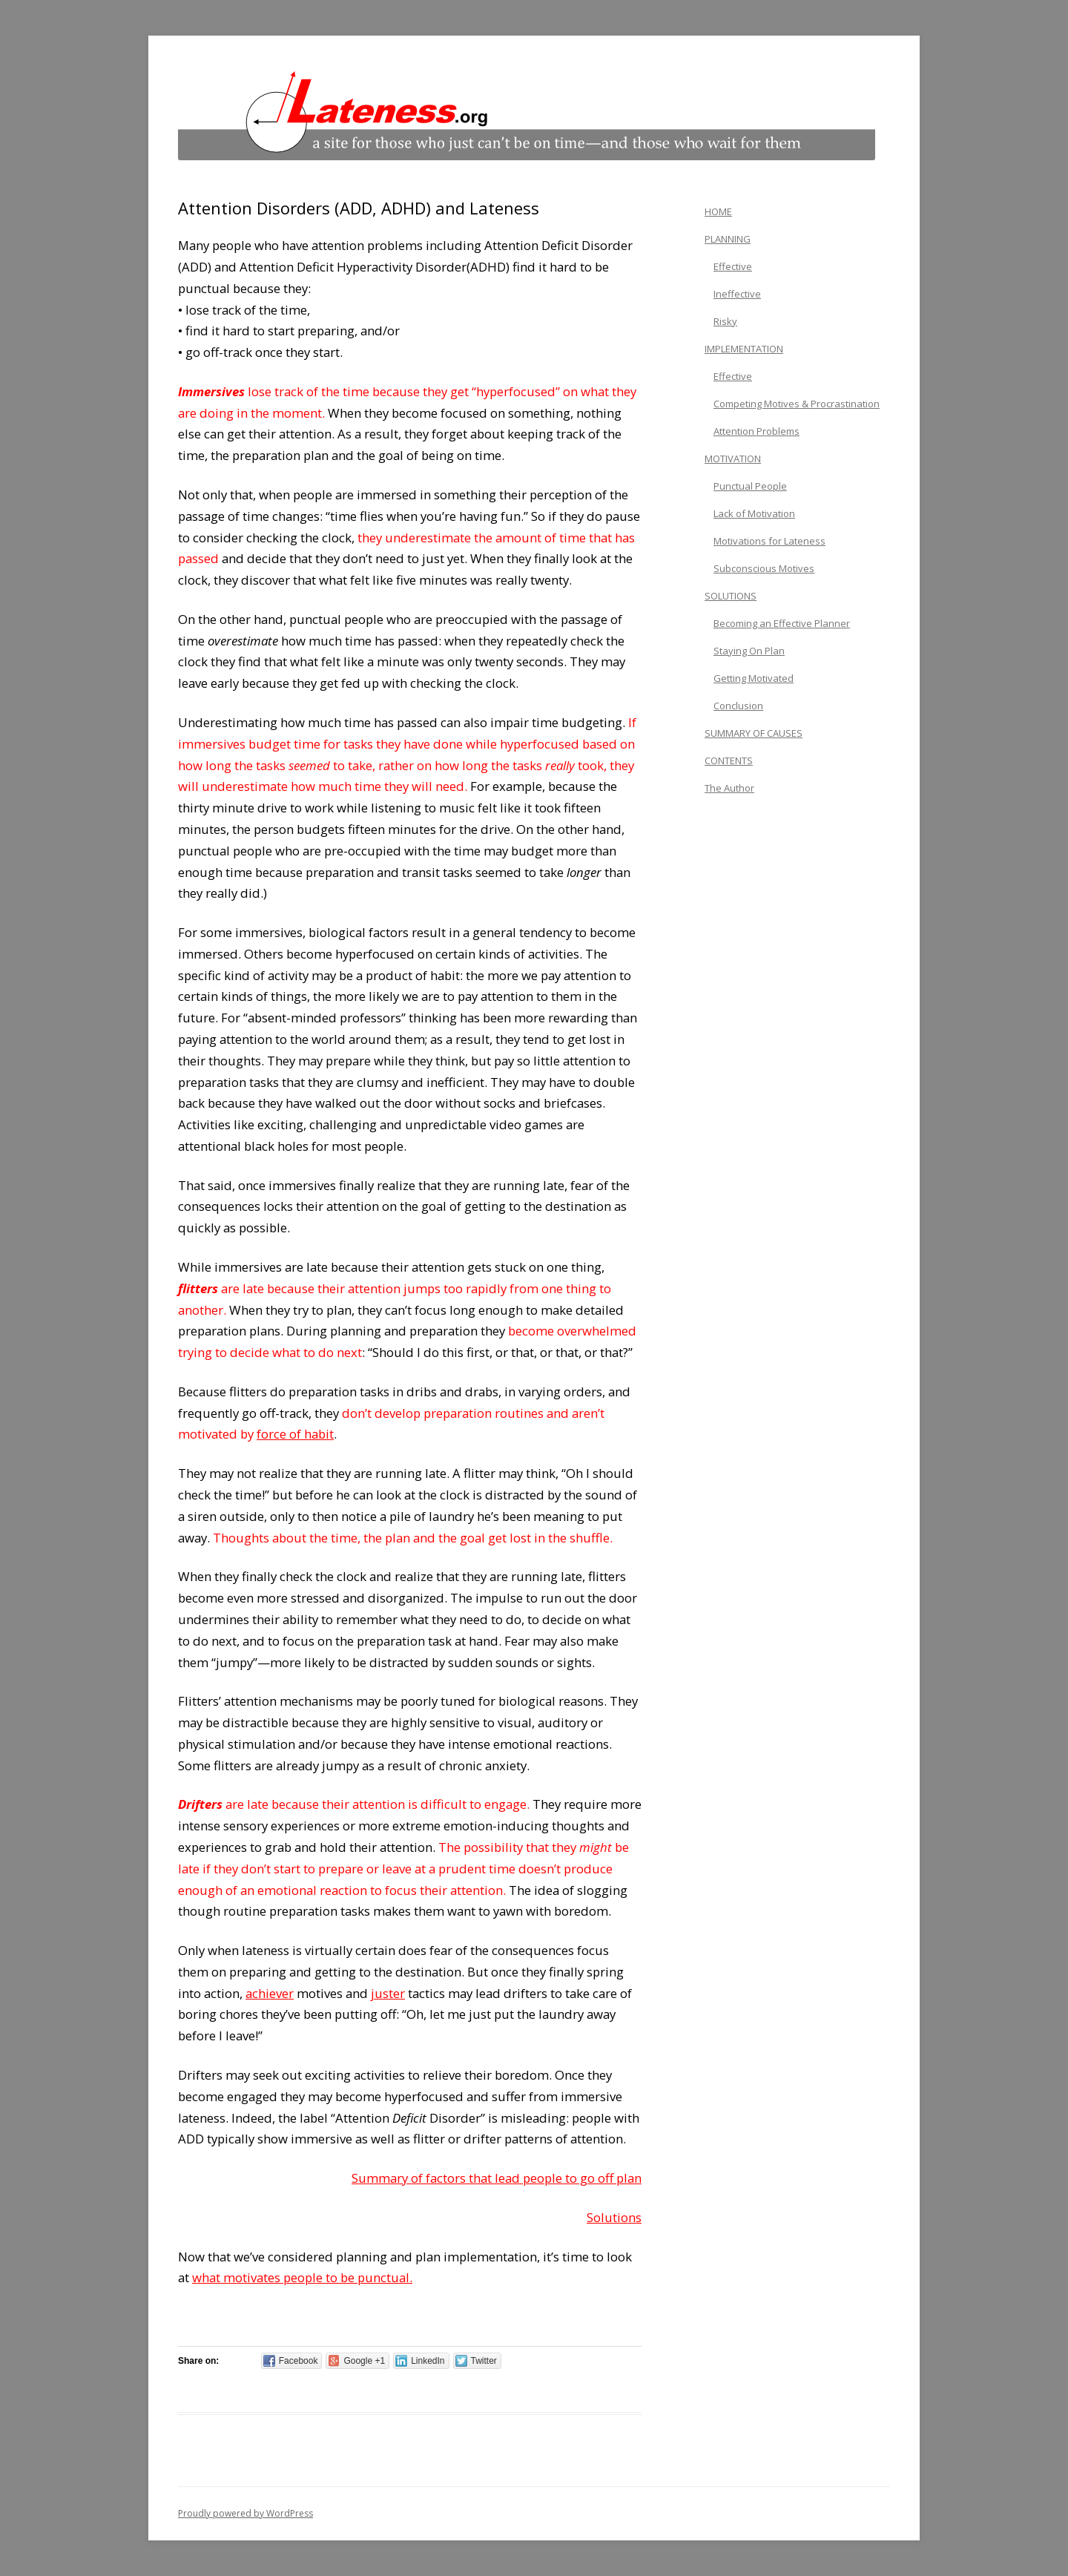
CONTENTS (729, 760)
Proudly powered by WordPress (245, 2513)
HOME (718, 211)
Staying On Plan (749, 650)
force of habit (295, 1433)
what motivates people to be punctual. (302, 2277)
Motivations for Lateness (769, 541)
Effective (732, 266)
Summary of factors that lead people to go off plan (497, 2177)
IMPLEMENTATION (744, 348)
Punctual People (750, 486)
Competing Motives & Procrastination (796, 403)
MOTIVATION (733, 458)
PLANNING (728, 239)
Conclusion (738, 705)
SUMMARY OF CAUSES (753, 733)
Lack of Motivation (754, 513)
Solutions (614, 2217)
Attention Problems (756, 431)
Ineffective (737, 293)
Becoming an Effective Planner (781, 623)
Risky (725, 321)
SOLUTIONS (730, 595)
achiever (269, 1993)
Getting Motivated (753, 678)
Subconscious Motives (763, 568)
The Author (729, 788)
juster (388, 1993)
